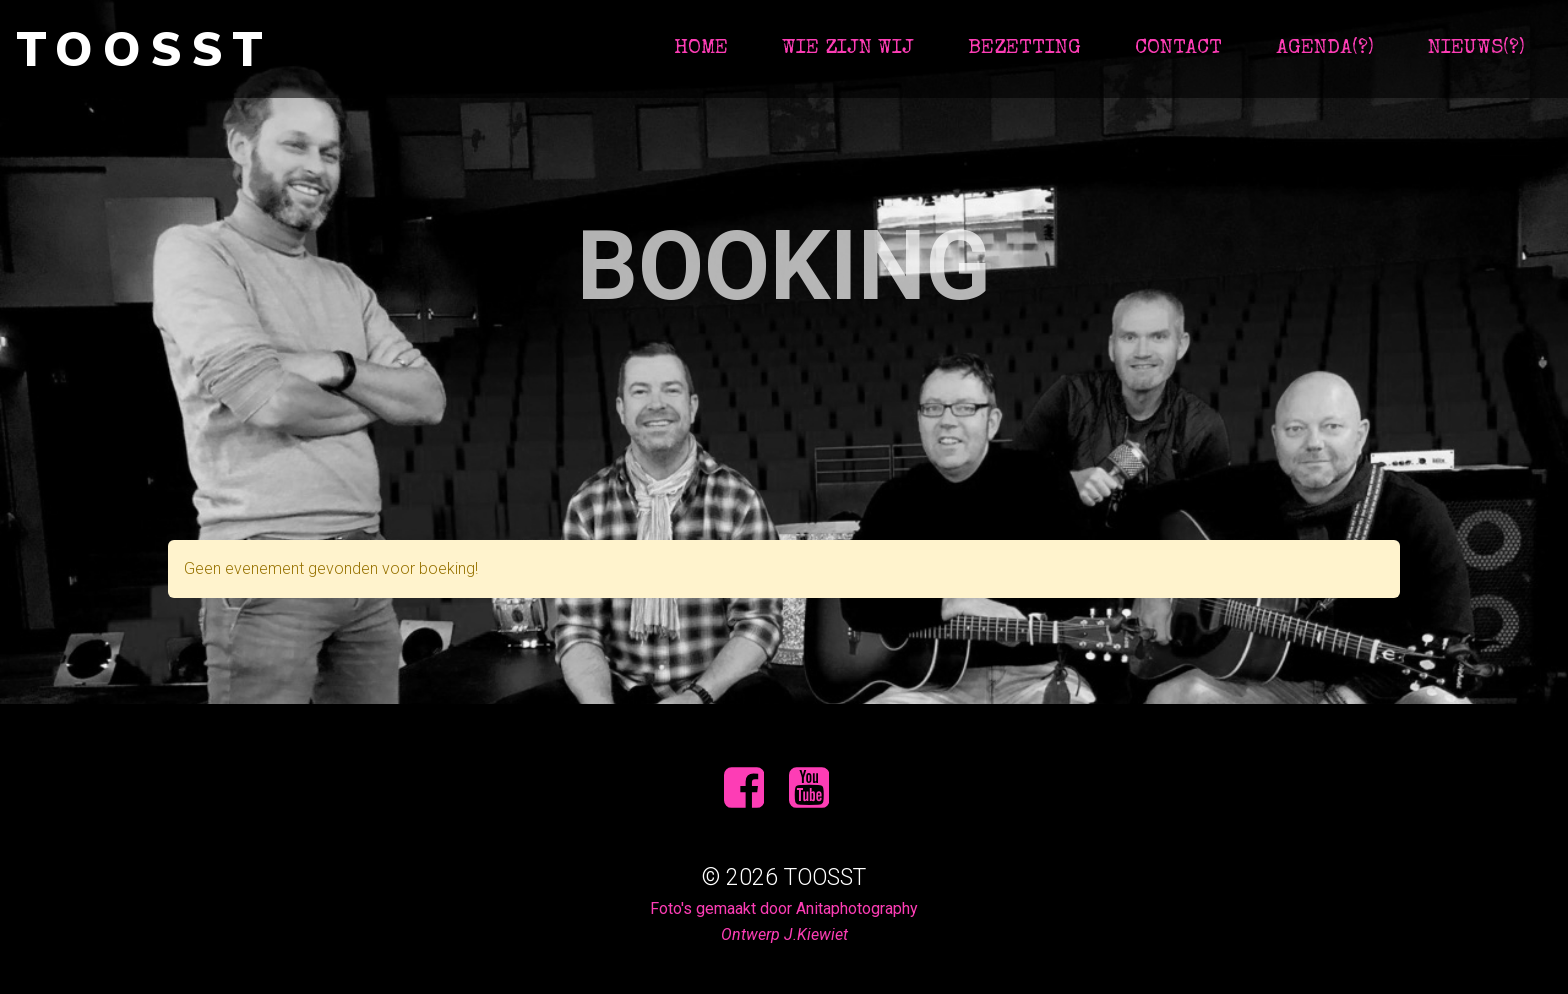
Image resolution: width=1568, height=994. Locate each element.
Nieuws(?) (1476, 48)
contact (1178, 48)
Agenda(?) (1325, 48)
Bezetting (1024, 48)
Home (701, 48)
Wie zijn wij (848, 48)
